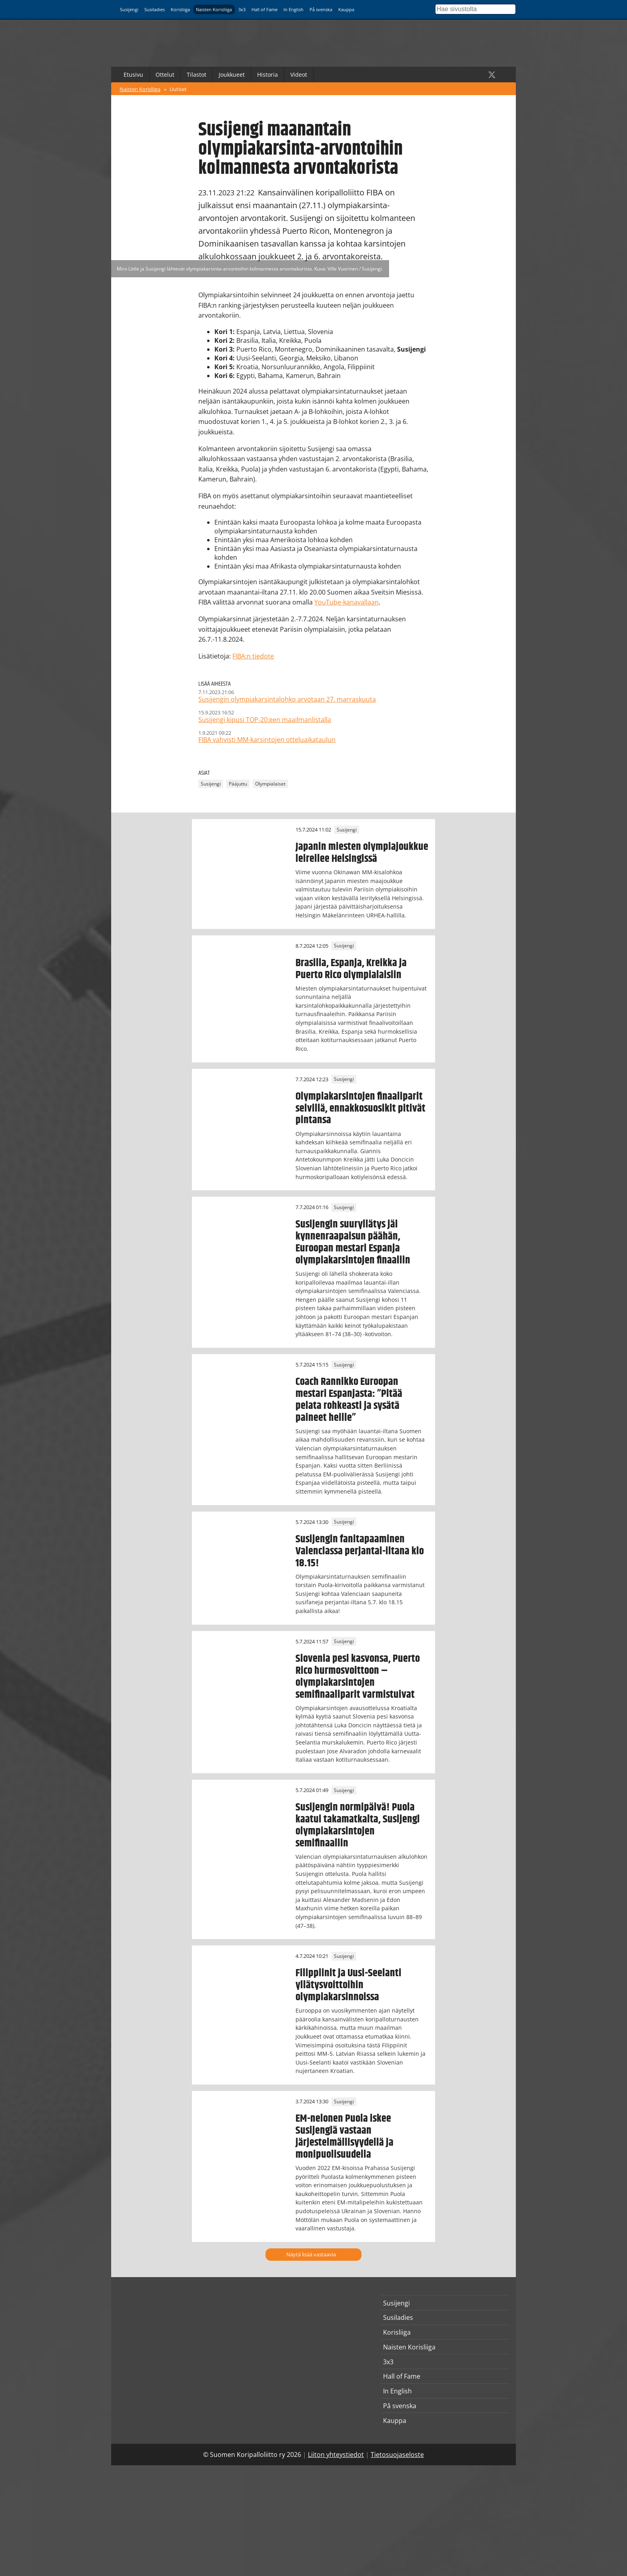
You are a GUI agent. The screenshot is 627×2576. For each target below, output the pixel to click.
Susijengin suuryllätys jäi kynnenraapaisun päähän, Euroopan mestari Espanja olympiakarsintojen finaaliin (353, 1242)
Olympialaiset (270, 783)
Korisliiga (180, 9)
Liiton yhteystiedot (336, 2454)
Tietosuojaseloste (397, 2454)
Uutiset (178, 89)
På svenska (321, 9)
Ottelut (165, 74)
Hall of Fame (265, 9)
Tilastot (196, 74)
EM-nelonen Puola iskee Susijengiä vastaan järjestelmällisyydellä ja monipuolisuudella (344, 2136)
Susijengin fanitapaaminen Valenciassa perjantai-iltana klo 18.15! (360, 1551)
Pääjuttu (238, 783)
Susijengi (129, 9)
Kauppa (346, 9)
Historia (267, 74)
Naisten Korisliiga (214, 9)
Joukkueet (232, 74)
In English (294, 9)
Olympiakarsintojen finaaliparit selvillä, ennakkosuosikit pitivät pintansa (360, 1108)
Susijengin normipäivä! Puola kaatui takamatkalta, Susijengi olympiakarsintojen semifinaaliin (358, 1825)
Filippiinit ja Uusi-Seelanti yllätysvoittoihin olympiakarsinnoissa (348, 1985)
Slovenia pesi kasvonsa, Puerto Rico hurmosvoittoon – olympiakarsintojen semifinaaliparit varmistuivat (358, 1676)
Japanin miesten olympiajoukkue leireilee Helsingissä (362, 852)
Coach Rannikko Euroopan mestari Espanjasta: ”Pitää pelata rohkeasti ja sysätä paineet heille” (349, 1399)
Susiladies (154, 9)
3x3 (242, 9)
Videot (298, 74)
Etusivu (133, 74)
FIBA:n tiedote (253, 656)
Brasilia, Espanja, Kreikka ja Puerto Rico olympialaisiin (351, 969)
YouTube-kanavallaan (346, 602)
